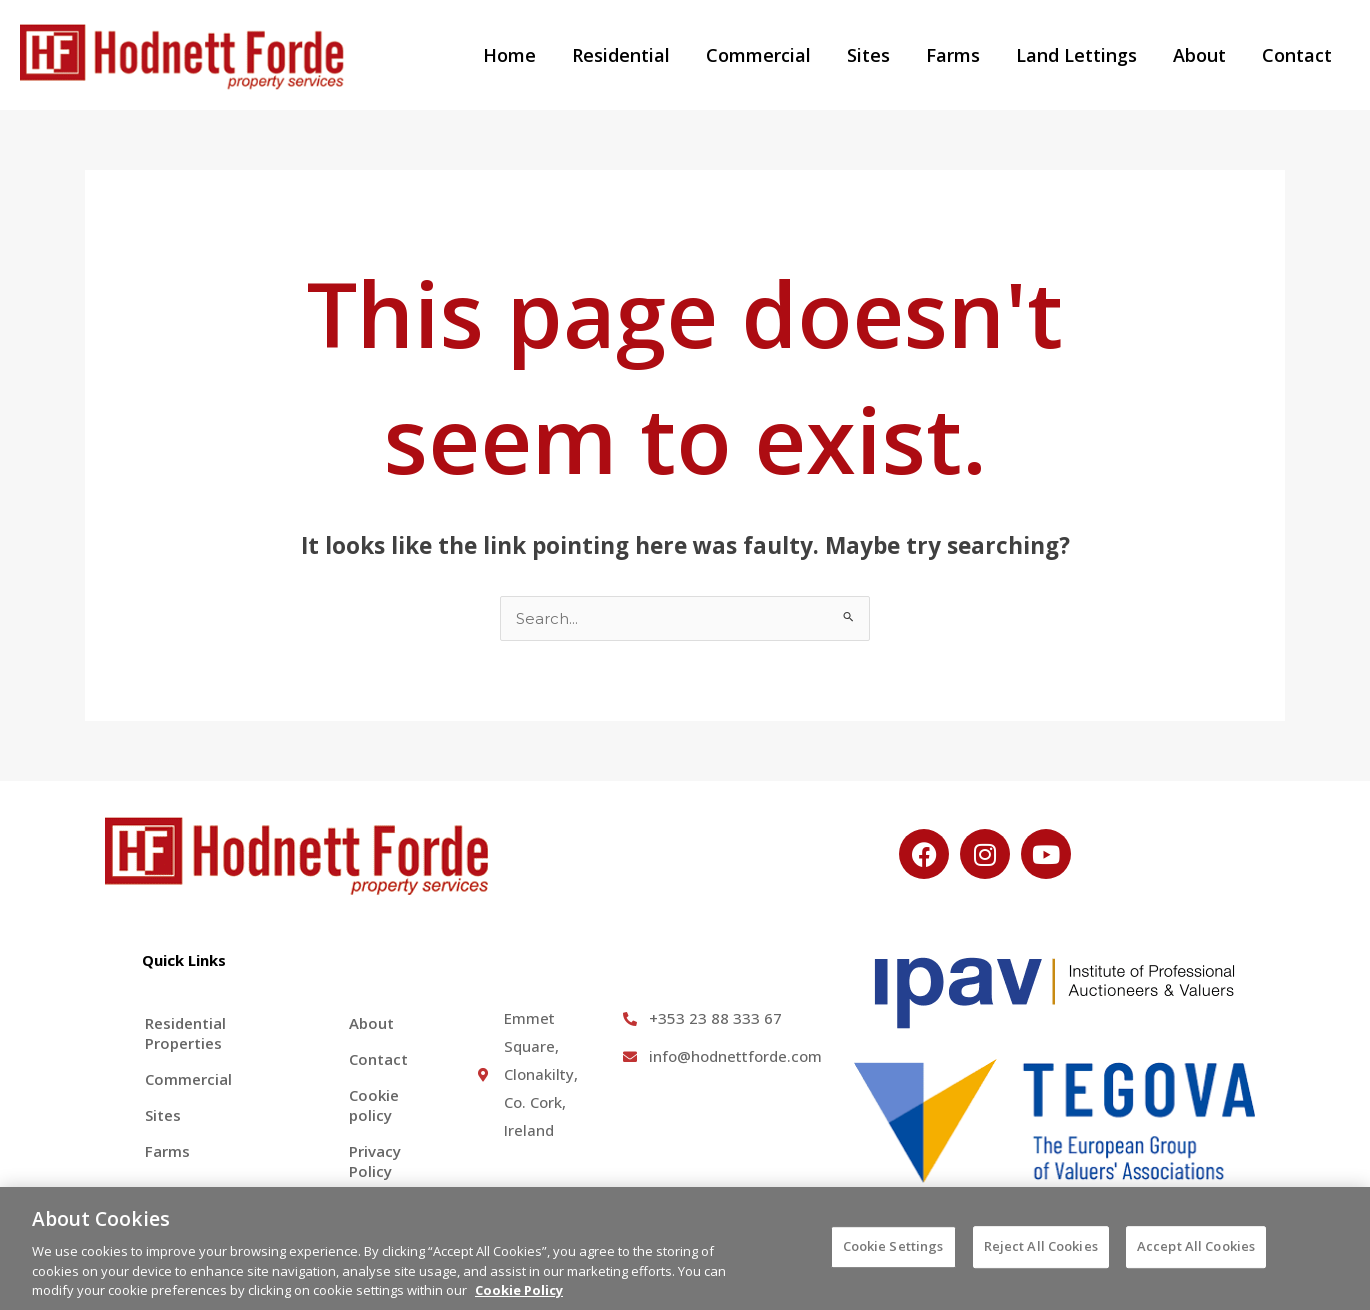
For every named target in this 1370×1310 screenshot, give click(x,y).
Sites (868, 55)
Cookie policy (374, 1105)
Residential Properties (185, 1033)
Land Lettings (1076, 55)
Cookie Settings (893, 1257)
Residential (621, 55)
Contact (1297, 55)
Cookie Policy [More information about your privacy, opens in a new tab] (519, 1300)
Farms (953, 55)
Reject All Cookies (1041, 1257)
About (1199, 55)
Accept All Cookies (1196, 1257)
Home (509, 55)
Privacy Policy (375, 1161)
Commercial (758, 55)
